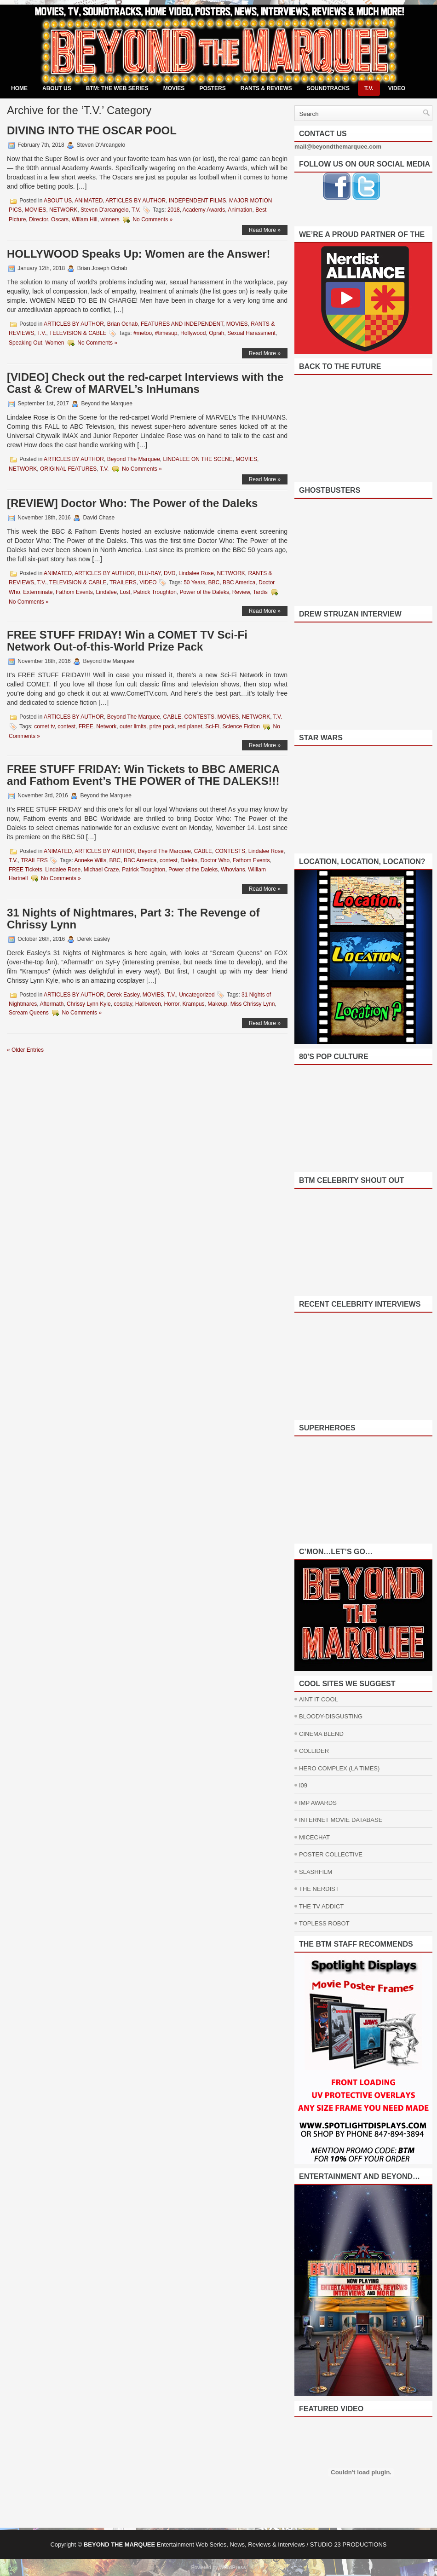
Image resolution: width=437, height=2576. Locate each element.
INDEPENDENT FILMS (197, 200)
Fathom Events (74, 592)
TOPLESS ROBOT (324, 1923)
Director (38, 219)
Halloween (148, 1004)
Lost (125, 592)
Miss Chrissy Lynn (252, 1004)
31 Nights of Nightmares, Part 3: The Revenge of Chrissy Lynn (133, 918)
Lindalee (106, 592)
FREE (86, 726)
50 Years (194, 582)
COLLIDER (314, 1750)
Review (241, 592)
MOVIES (174, 88)
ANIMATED (89, 200)
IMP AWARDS (318, 1802)
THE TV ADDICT (321, 1906)
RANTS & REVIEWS (266, 88)
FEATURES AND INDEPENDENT (182, 324)
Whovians (233, 869)
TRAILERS (123, 582)
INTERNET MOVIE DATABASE (340, 1819)
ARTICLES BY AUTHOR (135, 200)
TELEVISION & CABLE (78, 333)
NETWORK (63, 210)
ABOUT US (56, 88)
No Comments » (152, 219)
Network (106, 726)
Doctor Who (215, 860)
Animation (240, 210)
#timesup (166, 333)
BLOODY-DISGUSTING (330, 1716)
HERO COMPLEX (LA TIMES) (339, 1768)
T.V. (369, 88)
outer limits (133, 726)
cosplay (123, 1004)
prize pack (162, 726)
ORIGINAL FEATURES (68, 469)
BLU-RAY (149, 573)
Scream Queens (29, 1012)
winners (109, 219)
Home (19, 88)
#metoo (142, 333)
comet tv (44, 726)
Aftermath (51, 1004)
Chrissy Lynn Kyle (89, 1004)
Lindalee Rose (196, 573)
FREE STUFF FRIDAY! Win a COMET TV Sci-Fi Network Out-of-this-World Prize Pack (127, 640)
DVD (169, 573)
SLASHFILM (315, 1871)
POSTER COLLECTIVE (330, 1854)
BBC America (239, 582)
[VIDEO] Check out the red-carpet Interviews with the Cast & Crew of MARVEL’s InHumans (145, 383)
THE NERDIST (319, 1888)
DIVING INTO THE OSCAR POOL (92, 130)
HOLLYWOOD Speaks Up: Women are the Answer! (138, 254)
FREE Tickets (25, 869)
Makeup (217, 1004)
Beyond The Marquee (133, 459)
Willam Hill (85, 219)
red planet (190, 726)
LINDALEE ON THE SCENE (198, 459)
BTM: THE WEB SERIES (117, 88)
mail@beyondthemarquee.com (337, 146)
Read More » (265, 230)
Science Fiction (240, 726)
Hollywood (193, 333)
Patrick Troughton (155, 592)
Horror (171, 1004)
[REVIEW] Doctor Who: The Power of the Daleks (132, 503)
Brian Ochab (122, 324)
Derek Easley (123, 994)
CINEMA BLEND (321, 1733)
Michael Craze (101, 869)
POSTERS (212, 88)
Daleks (188, 860)
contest (66, 726)
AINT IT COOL (318, 1699)
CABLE (172, 717)
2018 (173, 210)
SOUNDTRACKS (328, 88)
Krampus (194, 1004)
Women (54, 343)
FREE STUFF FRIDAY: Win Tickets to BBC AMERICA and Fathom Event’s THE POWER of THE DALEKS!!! (143, 775)
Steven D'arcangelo (104, 210)
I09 (303, 1785)
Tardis (260, 592)
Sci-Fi (212, 726)
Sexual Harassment (251, 333)
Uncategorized (196, 994)
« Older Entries (25, 1050)
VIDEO (396, 88)
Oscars (60, 219)
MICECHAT (314, 1837)
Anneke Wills (90, 860)
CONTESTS (199, 717)
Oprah (216, 333)
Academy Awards (204, 210)
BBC (214, 582)
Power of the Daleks (204, 592)
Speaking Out (25, 343)
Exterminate (37, 592)
